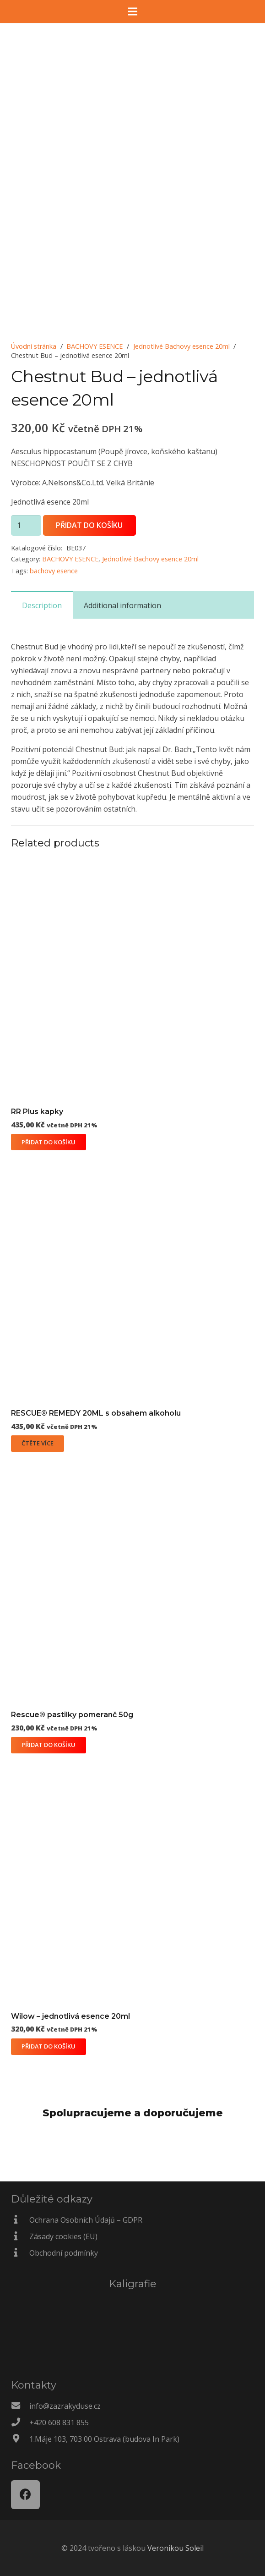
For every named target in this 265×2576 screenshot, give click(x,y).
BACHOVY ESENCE (94, 346)
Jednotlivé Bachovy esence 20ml (181, 346)
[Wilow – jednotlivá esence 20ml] (132, 1768)
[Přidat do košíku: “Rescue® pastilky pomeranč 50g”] (48, 1745)
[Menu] (132, 11)
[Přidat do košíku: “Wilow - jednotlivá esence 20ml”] (48, 2046)
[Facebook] (25, 2494)
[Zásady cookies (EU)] (20, 2236)
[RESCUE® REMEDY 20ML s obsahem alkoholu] (132, 1165)
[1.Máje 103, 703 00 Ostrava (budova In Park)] (20, 2439)
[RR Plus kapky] (132, 864)
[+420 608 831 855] (20, 2422)
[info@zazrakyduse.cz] (20, 2406)
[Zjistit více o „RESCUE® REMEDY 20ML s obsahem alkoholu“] (37, 1443)
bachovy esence (54, 570)
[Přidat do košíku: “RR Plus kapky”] (48, 1142)
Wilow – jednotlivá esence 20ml (70, 2016)
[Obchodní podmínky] (20, 2253)
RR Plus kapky (37, 1111)
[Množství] (26, 525)
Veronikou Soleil (175, 2548)
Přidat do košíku (89, 525)
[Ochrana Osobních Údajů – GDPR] (20, 2220)
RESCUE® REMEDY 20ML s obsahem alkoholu (96, 1413)
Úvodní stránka (33, 346)
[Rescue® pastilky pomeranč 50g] (132, 1466)
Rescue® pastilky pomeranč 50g (72, 1714)
